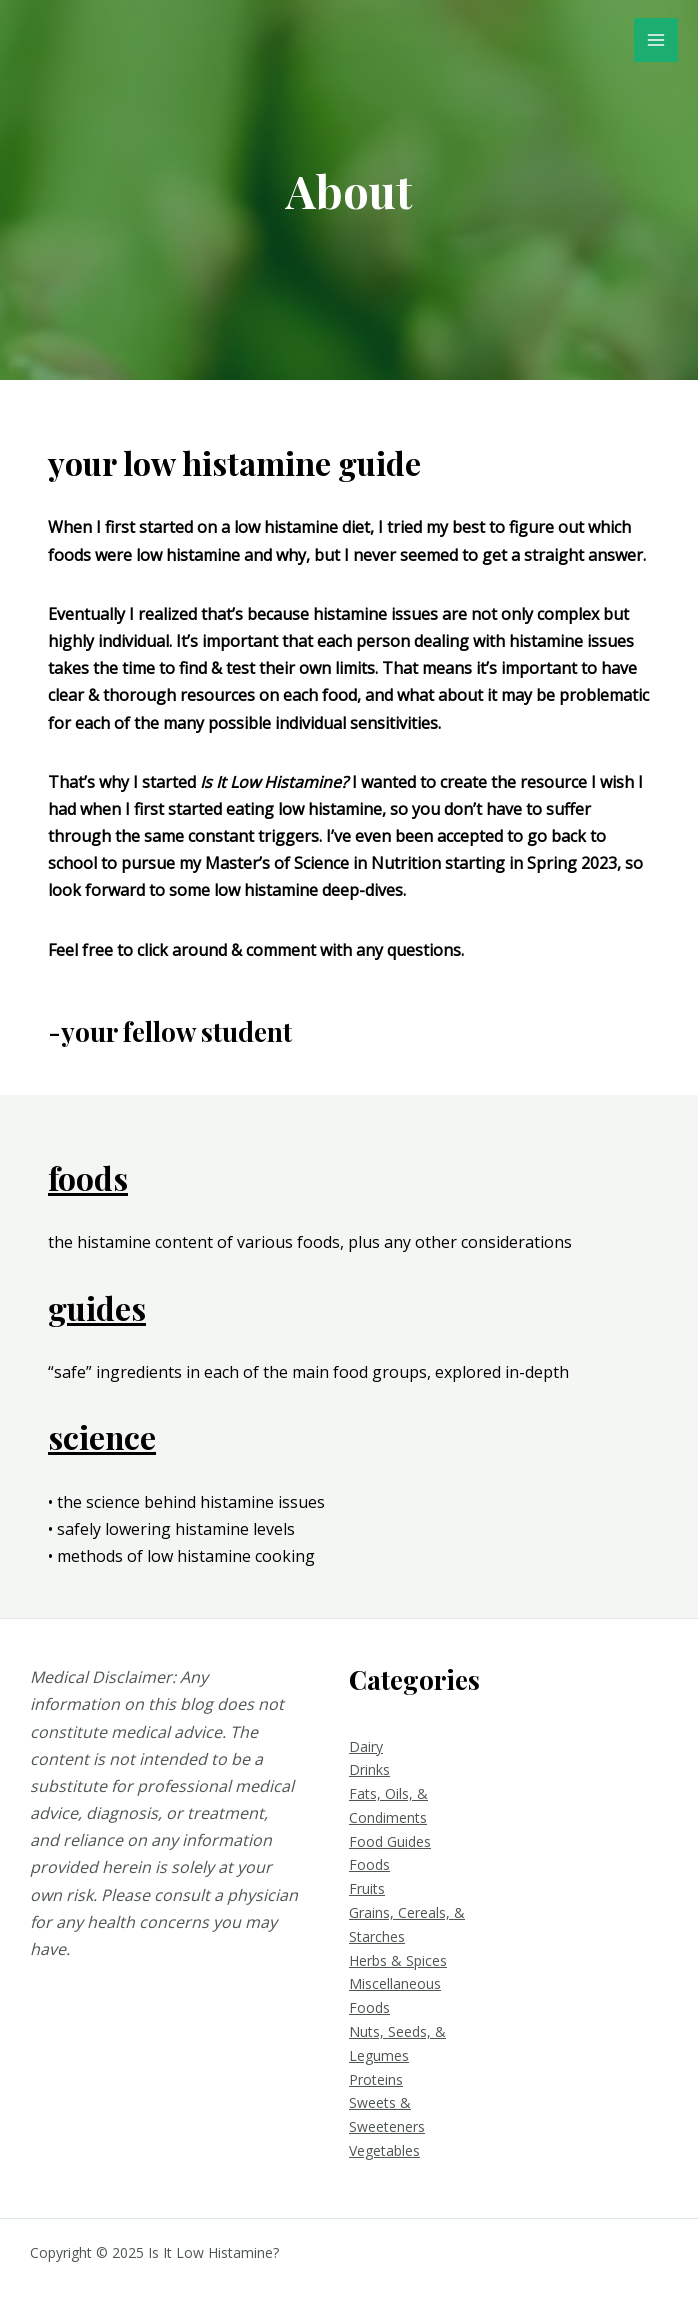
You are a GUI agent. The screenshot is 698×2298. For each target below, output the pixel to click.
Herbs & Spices (398, 1960)
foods (88, 1177)
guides (97, 1307)
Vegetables (384, 2150)
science (102, 1436)
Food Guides (390, 1841)
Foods (369, 1864)
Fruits (367, 1888)
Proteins (376, 2079)
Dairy (366, 1746)
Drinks (369, 1769)
